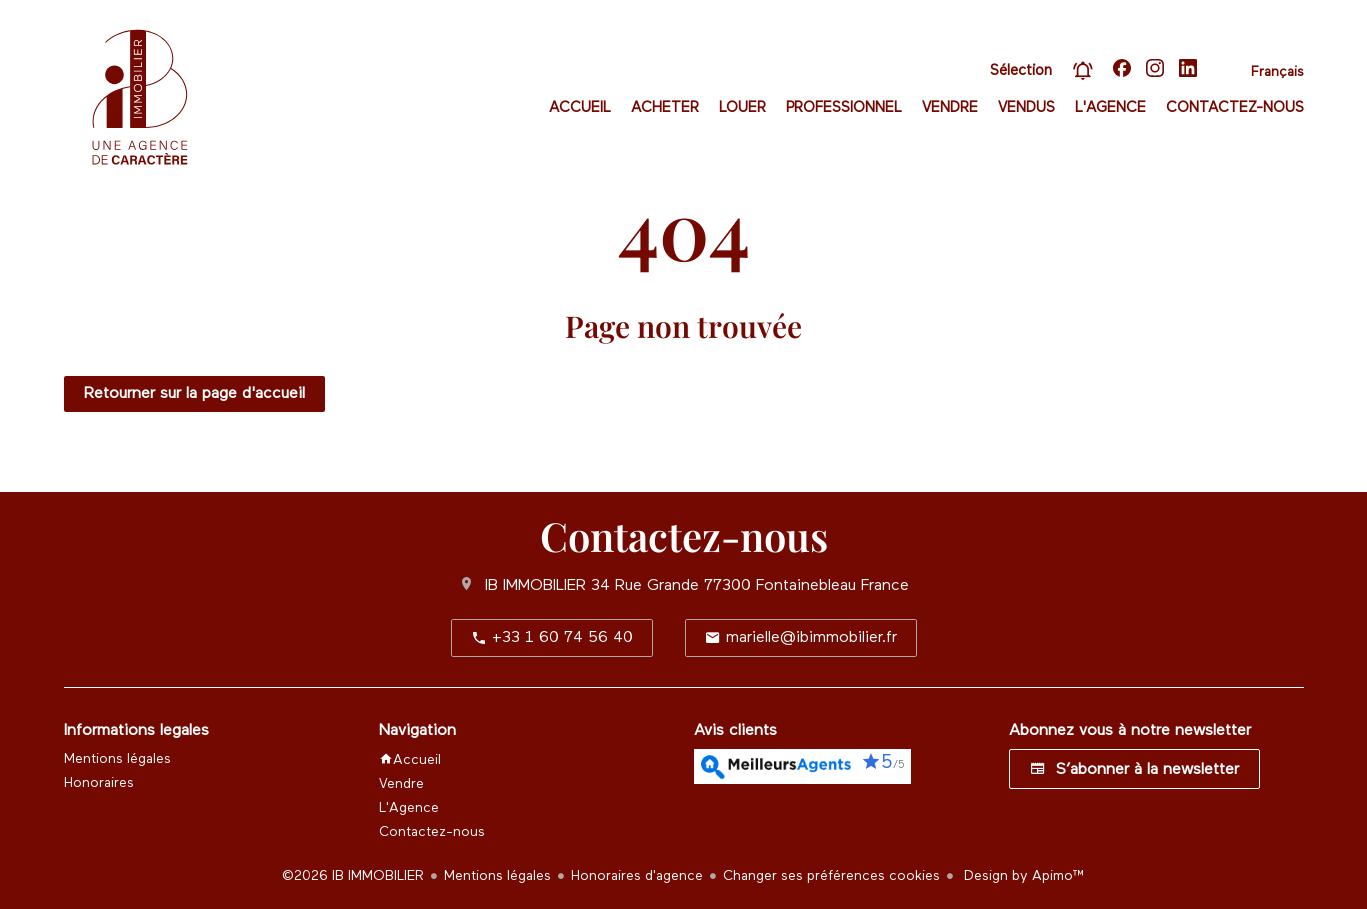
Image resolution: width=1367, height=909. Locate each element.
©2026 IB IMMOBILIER (353, 876)
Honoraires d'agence (637, 876)
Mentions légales (497, 876)
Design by (1022, 876)
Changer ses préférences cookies (831, 876)
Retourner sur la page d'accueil (194, 394)
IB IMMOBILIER (535, 586)
